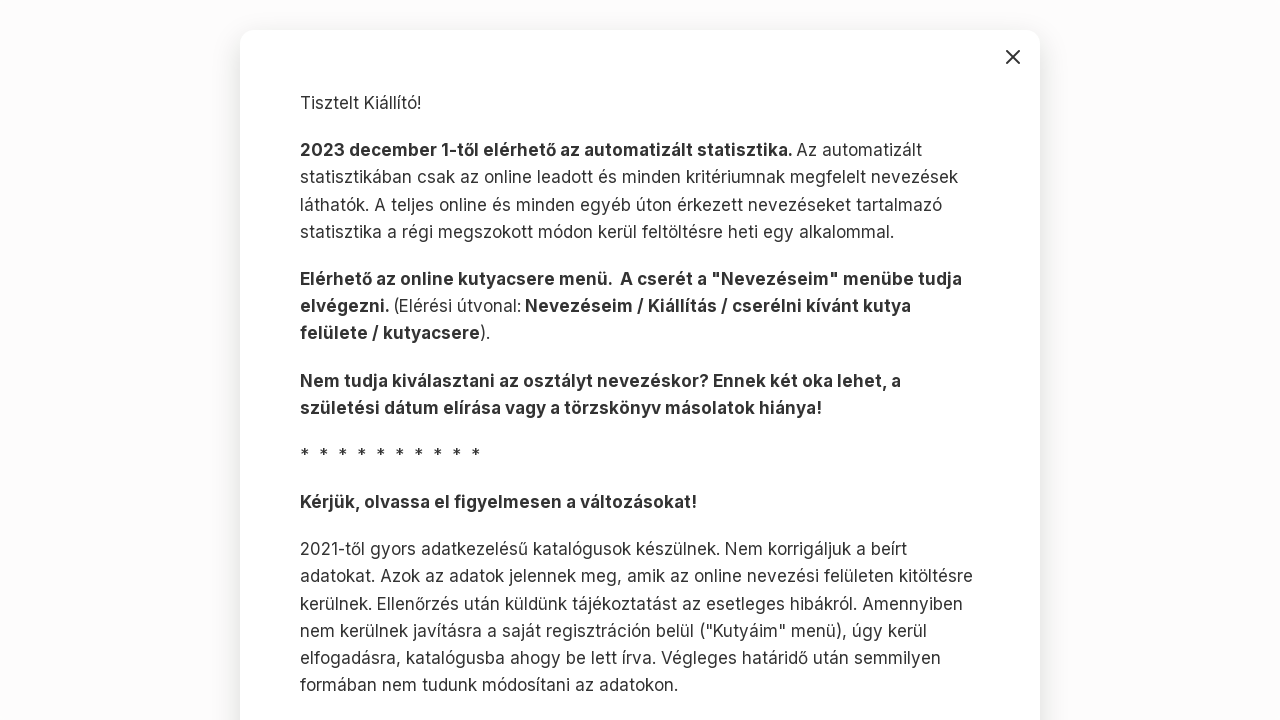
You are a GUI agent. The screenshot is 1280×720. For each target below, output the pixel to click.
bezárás (1013, 57)
